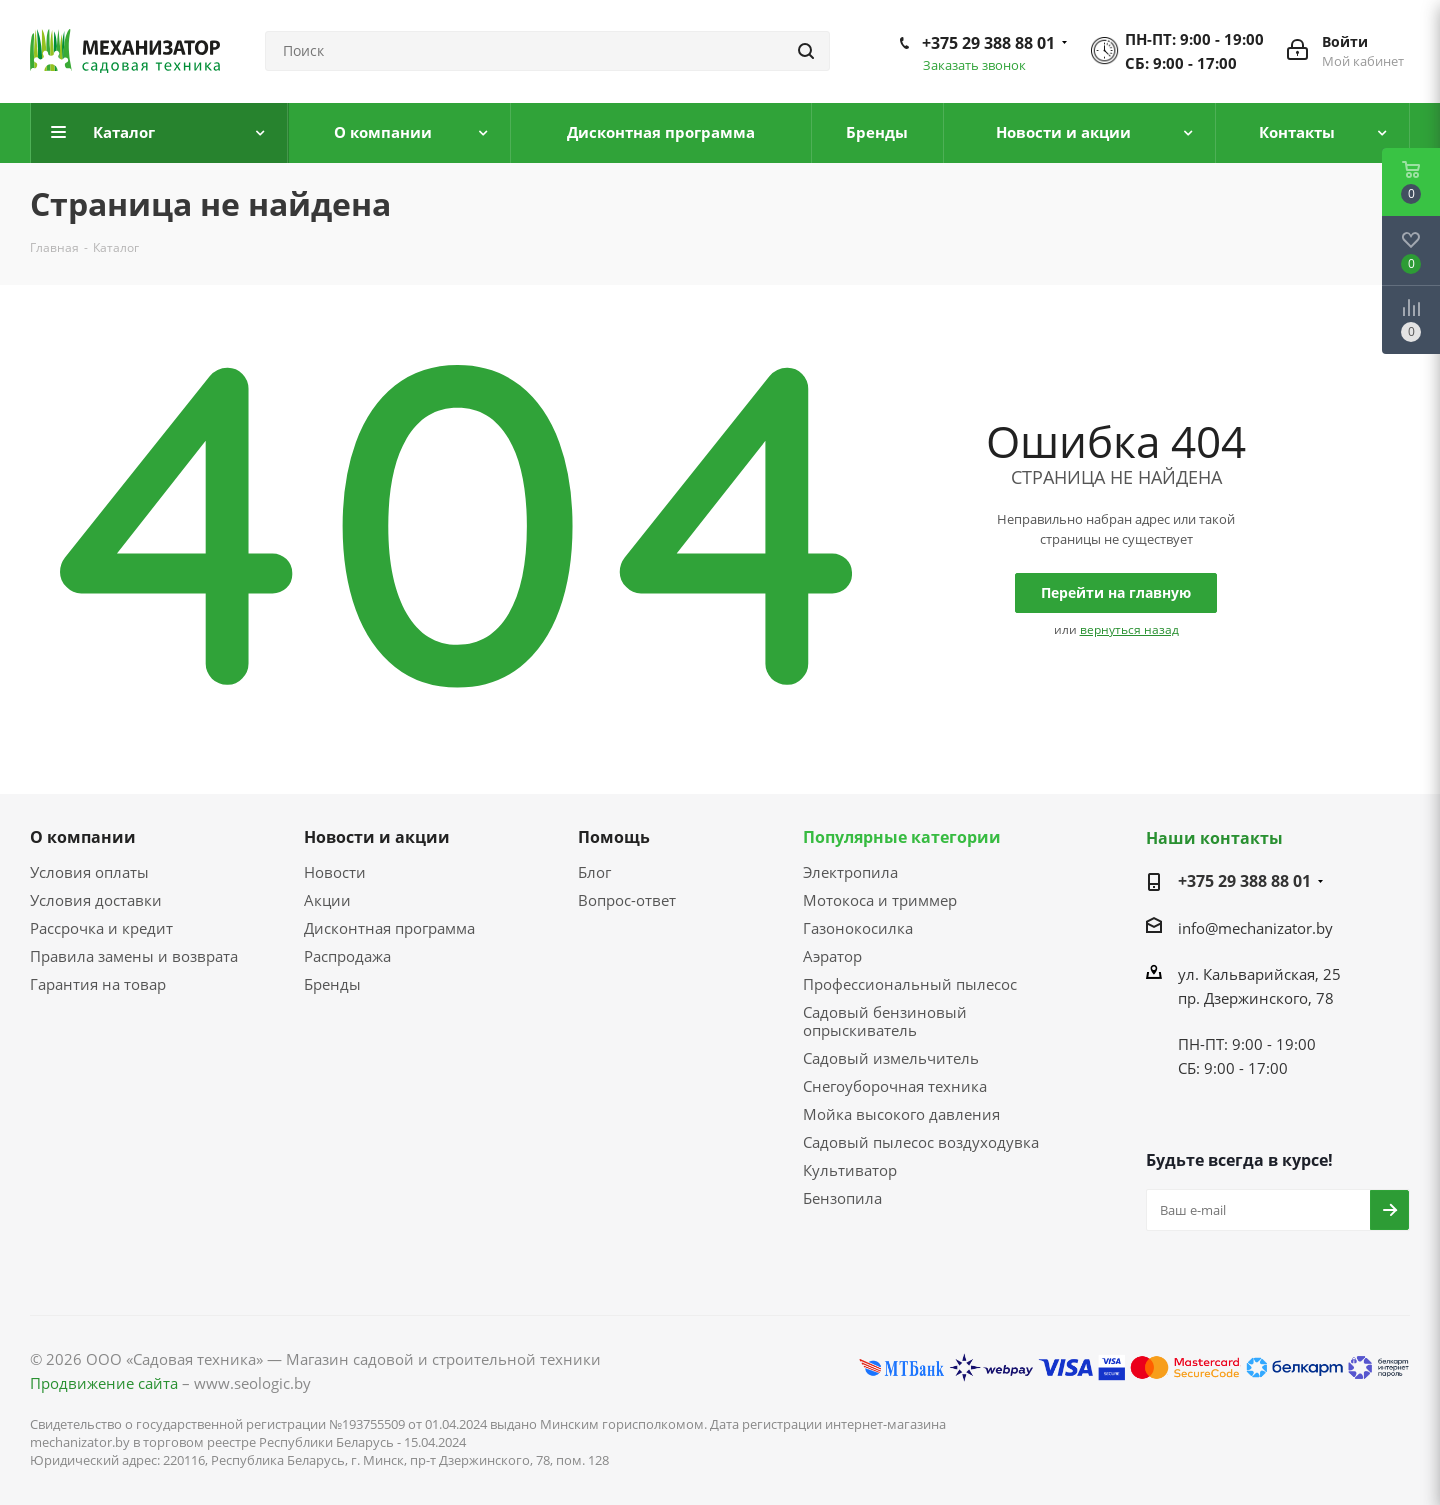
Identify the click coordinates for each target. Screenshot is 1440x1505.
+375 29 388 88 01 (988, 43)
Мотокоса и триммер (880, 900)
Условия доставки (96, 900)
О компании (83, 837)
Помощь (614, 837)
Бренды (332, 984)
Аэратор (832, 956)
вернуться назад (1129, 629)
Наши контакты (1214, 838)
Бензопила (842, 1198)
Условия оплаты (89, 872)
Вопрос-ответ (627, 900)
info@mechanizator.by (1255, 928)
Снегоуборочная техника (895, 1086)
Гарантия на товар (98, 984)
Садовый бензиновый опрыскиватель (885, 1021)
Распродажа (347, 956)
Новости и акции (377, 837)
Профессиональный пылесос (910, 984)
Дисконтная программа (389, 928)
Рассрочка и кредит (101, 928)
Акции (327, 900)
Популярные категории (902, 837)
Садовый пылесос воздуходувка (921, 1142)
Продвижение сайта (104, 1383)
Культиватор (850, 1170)
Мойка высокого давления (901, 1114)
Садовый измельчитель (891, 1058)
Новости (335, 872)
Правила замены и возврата (134, 956)
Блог (594, 872)
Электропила (850, 872)
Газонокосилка (858, 928)
